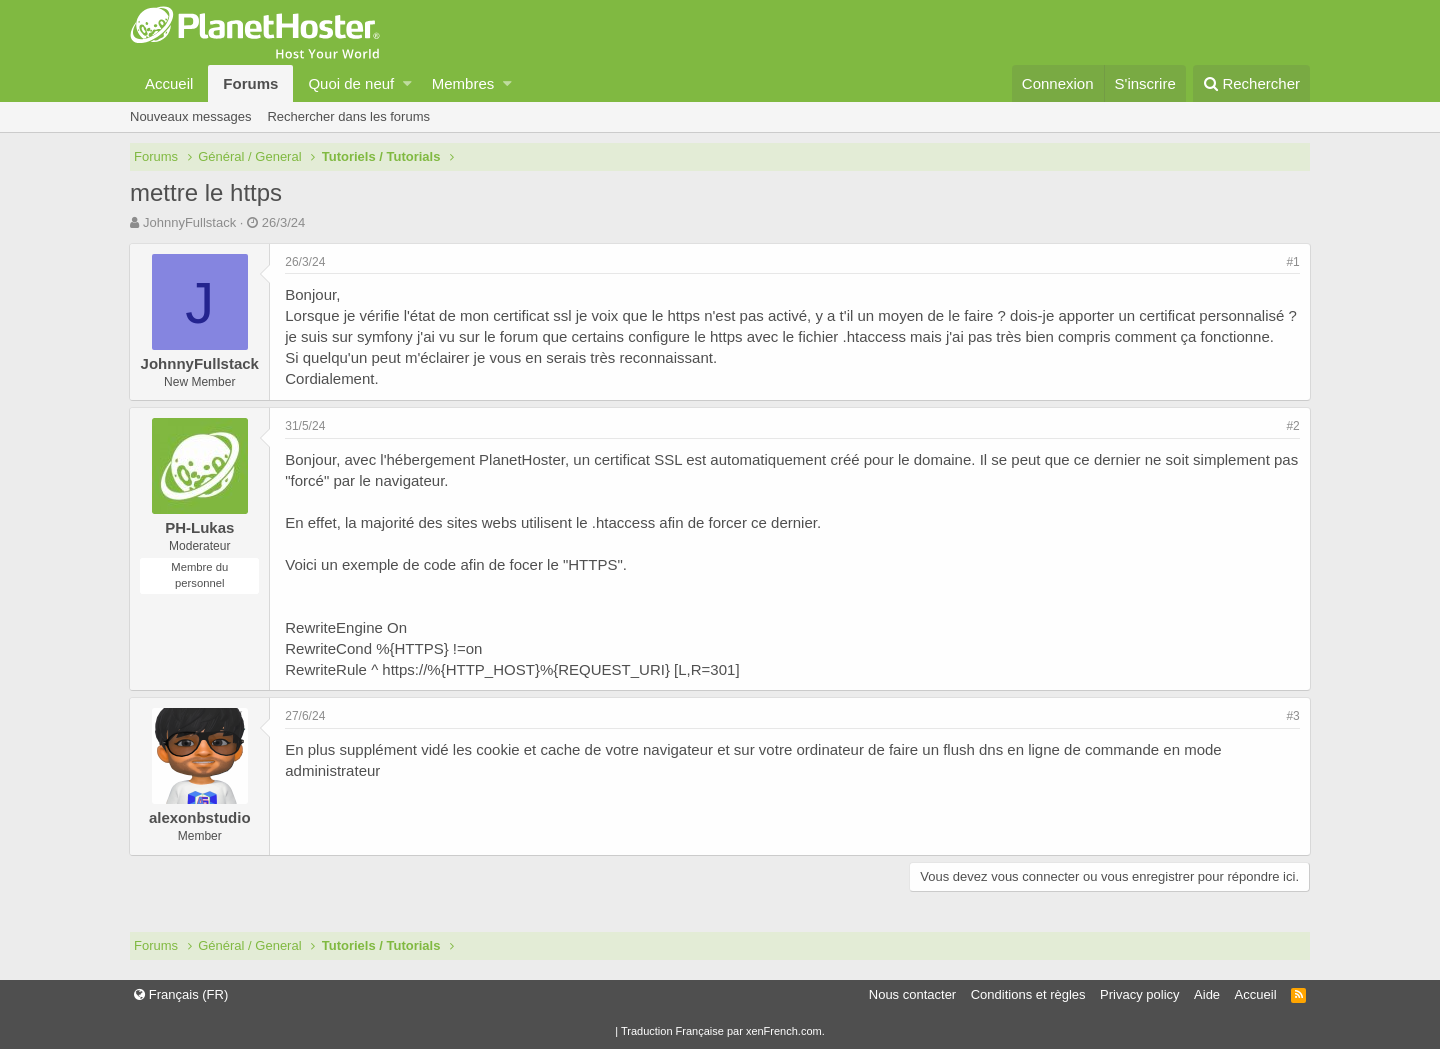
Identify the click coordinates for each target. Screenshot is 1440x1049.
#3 (1292, 716)
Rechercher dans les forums (348, 116)
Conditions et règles (1028, 994)
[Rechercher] (1251, 83)
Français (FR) (181, 994)
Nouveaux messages (190, 116)
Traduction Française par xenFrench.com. (723, 1031)
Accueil (169, 83)
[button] (407, 83)
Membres (463, 83)
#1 (1292, 262)
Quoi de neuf (351, 83)
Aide (1207, 994)
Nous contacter (912, 994)
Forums (250, 83)
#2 (1292, 426)
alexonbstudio (201, 817)
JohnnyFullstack (189, 222)
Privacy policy (1139, 994)
